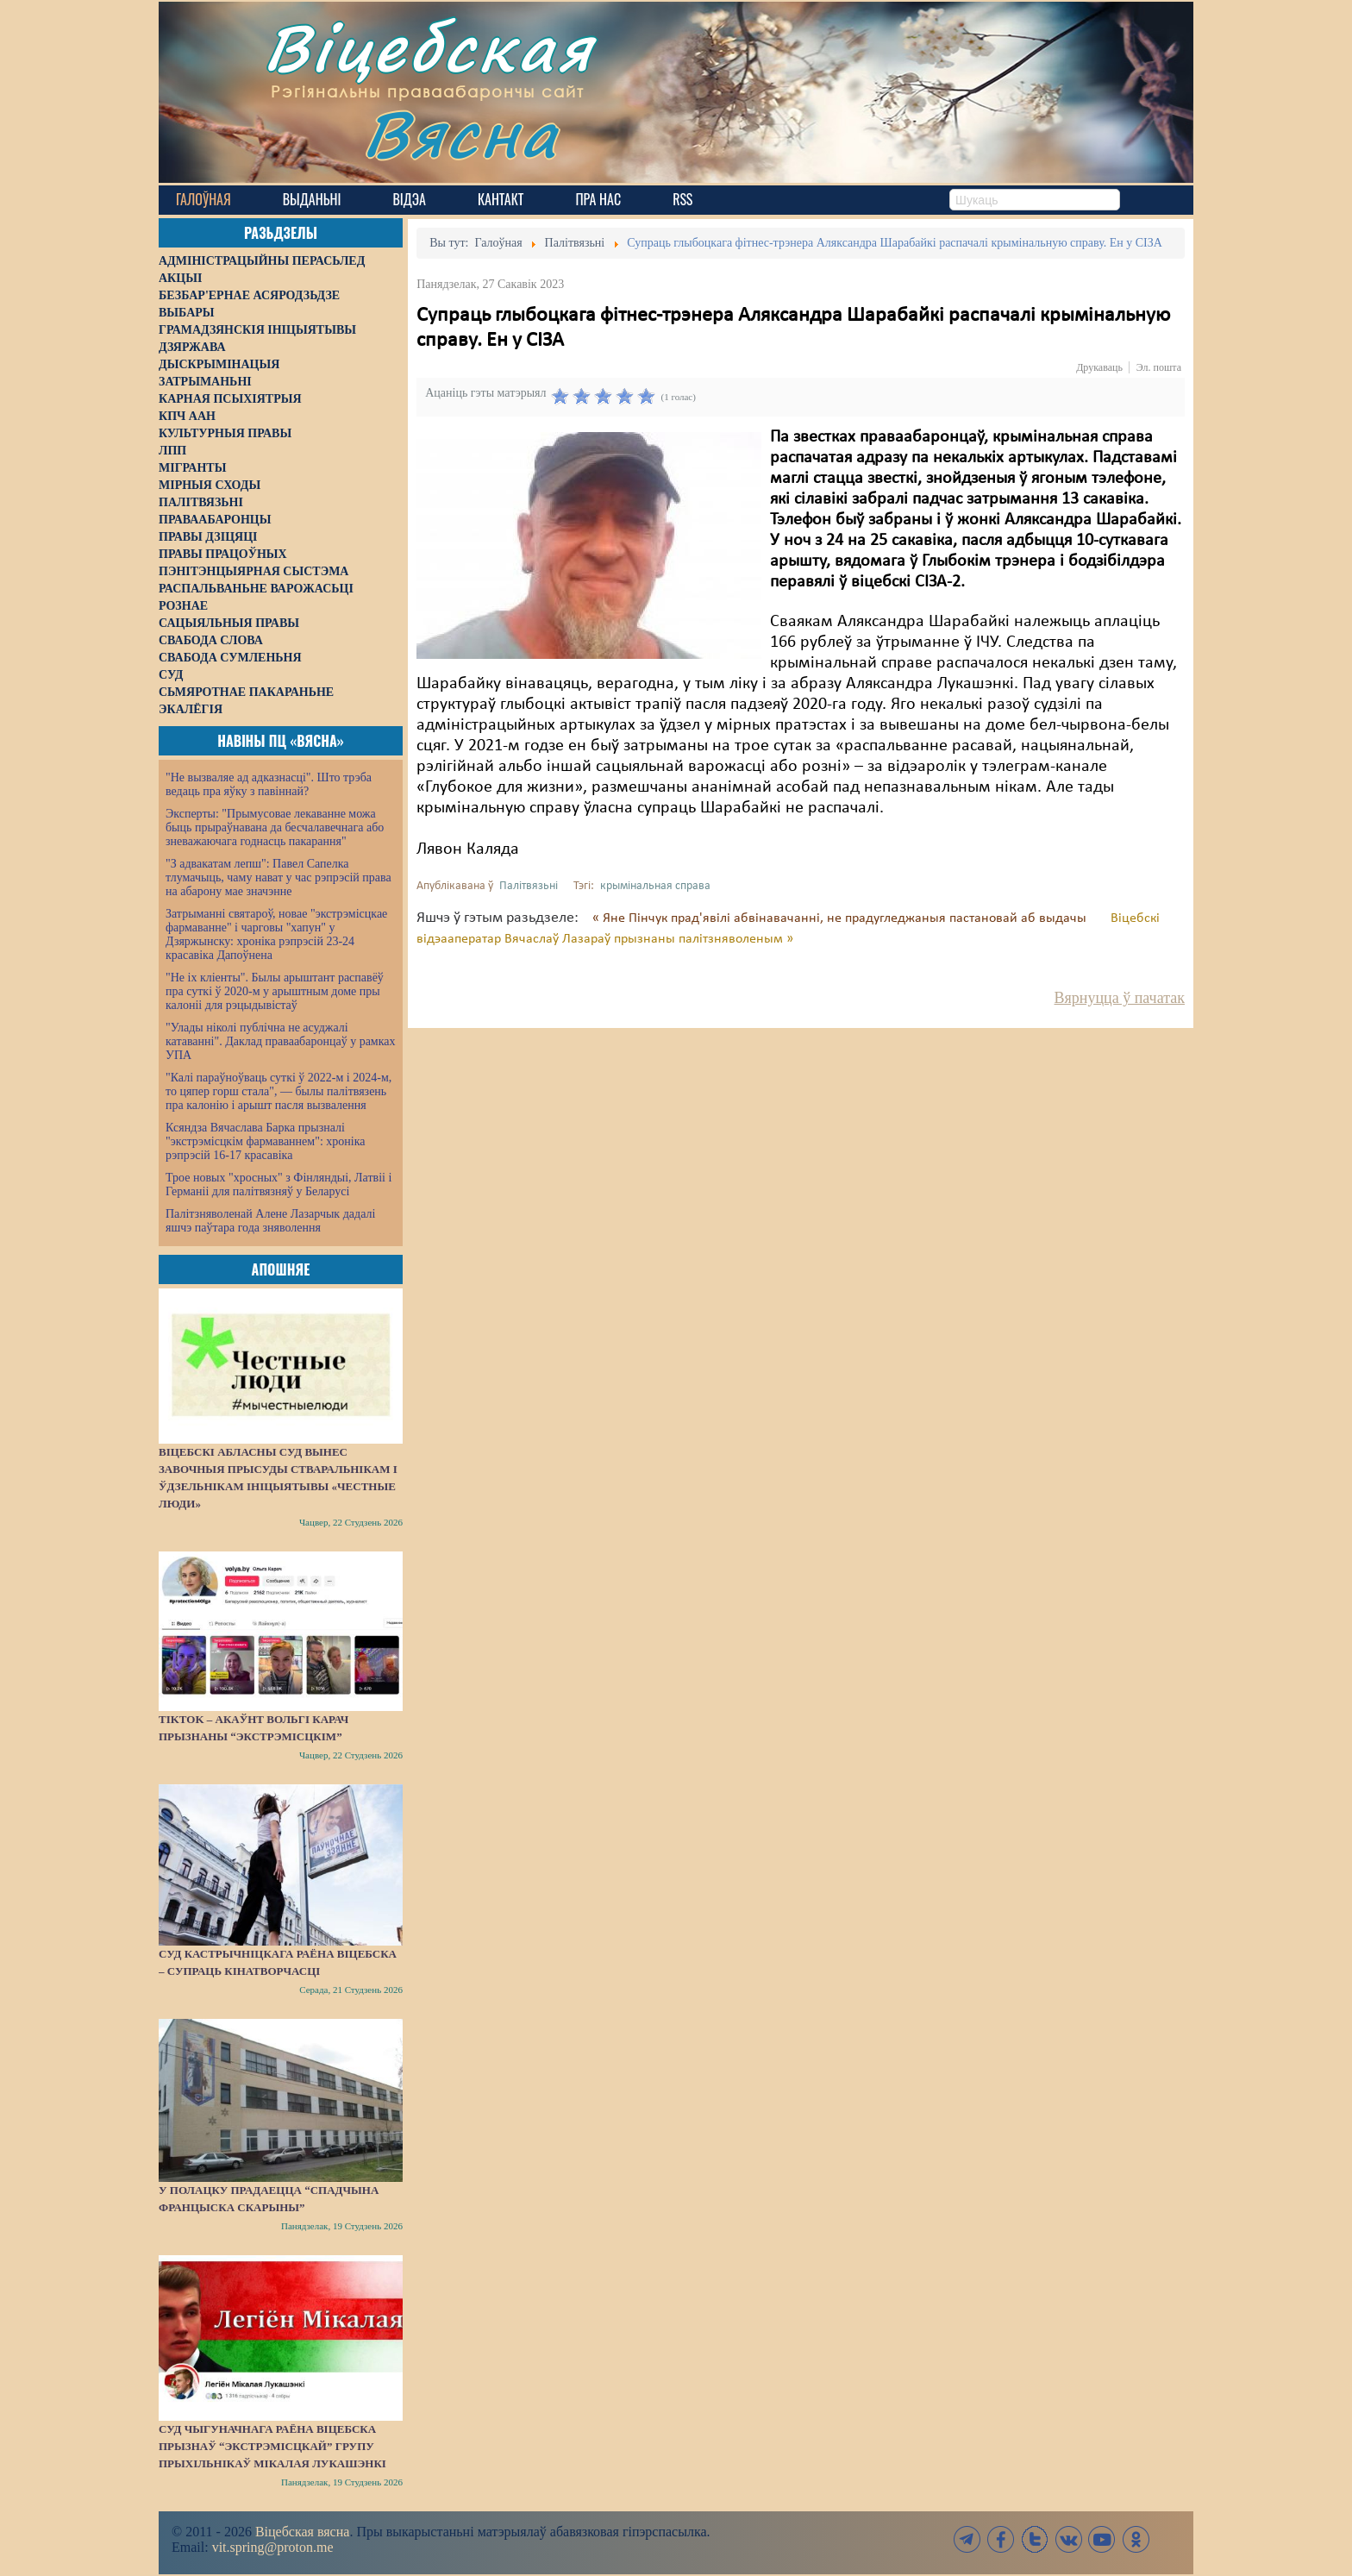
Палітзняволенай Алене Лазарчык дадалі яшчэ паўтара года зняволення (270, 1220)
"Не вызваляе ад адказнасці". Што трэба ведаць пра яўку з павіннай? (269, 784)
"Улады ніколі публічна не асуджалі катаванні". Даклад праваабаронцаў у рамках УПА (281, 1041)
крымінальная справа (655, 886)
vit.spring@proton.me (273, 2547)
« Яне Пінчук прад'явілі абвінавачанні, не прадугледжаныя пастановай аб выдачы (841, 918)
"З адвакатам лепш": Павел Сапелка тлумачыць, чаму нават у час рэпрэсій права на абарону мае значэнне (278, 877)
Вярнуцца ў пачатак (1120, 997)
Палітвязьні (528, 886)
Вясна (460, 133)
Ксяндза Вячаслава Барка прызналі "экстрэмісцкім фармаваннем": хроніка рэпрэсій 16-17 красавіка (265, 1141)
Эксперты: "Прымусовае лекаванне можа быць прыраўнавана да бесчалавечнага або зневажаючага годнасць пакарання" (275, 827)
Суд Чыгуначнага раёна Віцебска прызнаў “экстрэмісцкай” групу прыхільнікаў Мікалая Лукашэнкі (272, 2446)
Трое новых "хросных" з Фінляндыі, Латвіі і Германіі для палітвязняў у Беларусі (278, 1184)
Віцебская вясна (302, 2531)
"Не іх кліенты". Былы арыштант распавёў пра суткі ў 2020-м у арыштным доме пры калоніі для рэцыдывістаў (275, 991)
